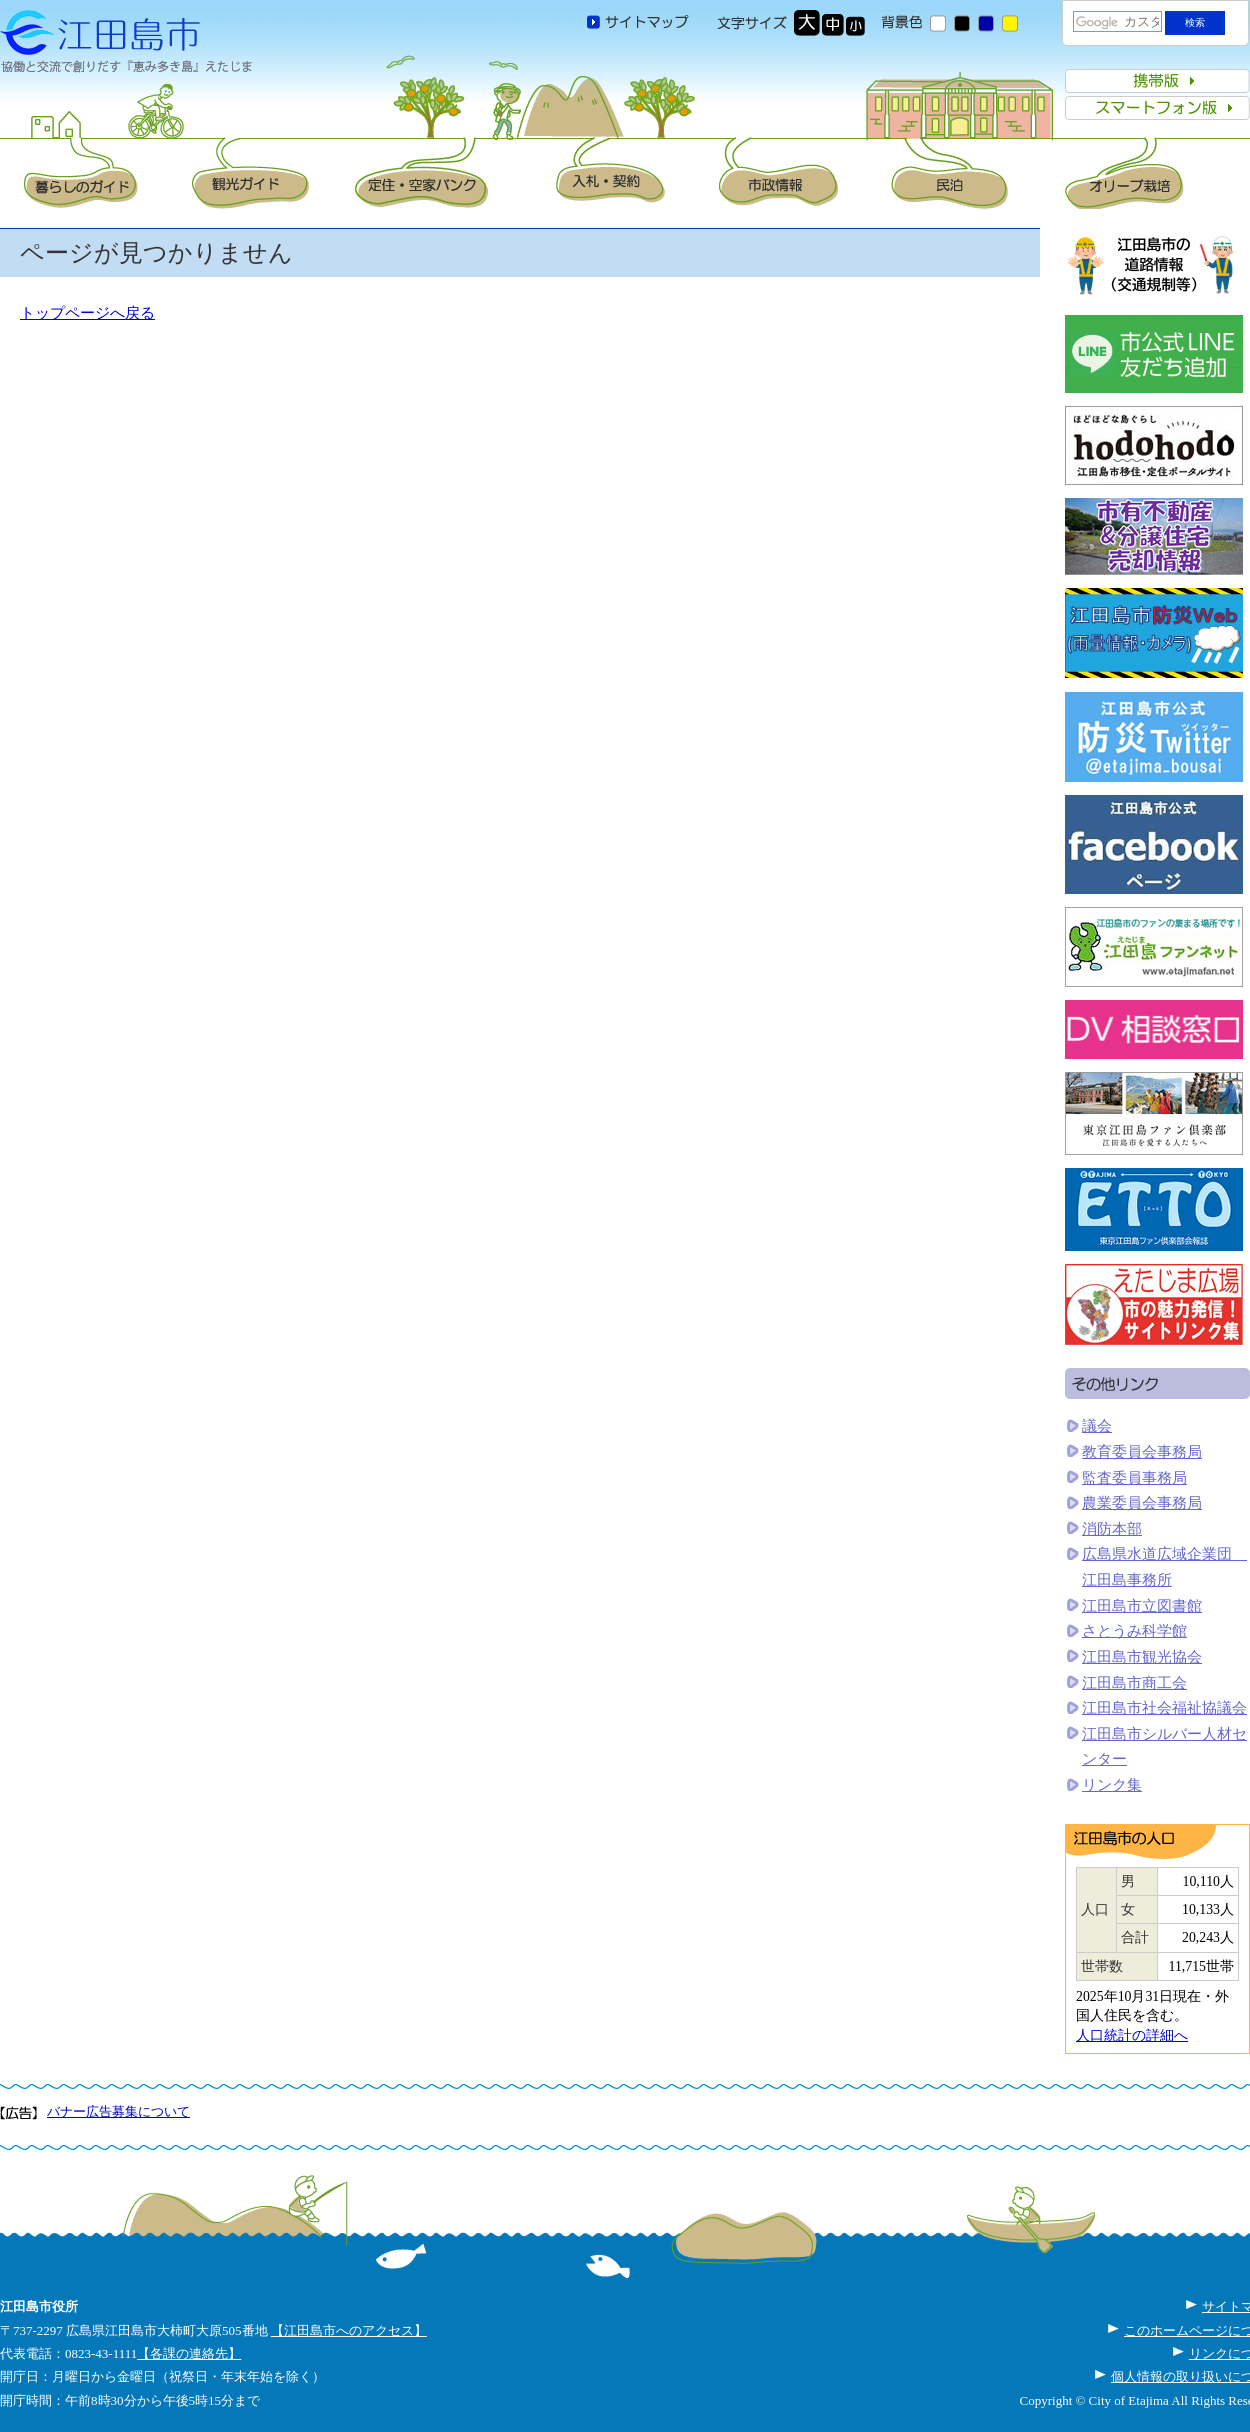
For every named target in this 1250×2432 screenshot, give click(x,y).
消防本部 (1112, 1529)
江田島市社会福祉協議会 (1164, 1708)
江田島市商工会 (1134, 1683)
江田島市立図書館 (1142, 1606)
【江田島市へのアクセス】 (349, 2330)
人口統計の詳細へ (1132, 2035)
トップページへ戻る (87, 313)
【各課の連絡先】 (189, 2353)
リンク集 (1112, 1785)
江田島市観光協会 (1142, 1657)
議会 (1097, 1426)
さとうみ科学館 (1134, 1631)
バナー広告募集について (118, 2111)
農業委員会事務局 (1142, 1503)
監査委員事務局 (1134, 1478)
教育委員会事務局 (1142, 1452)
